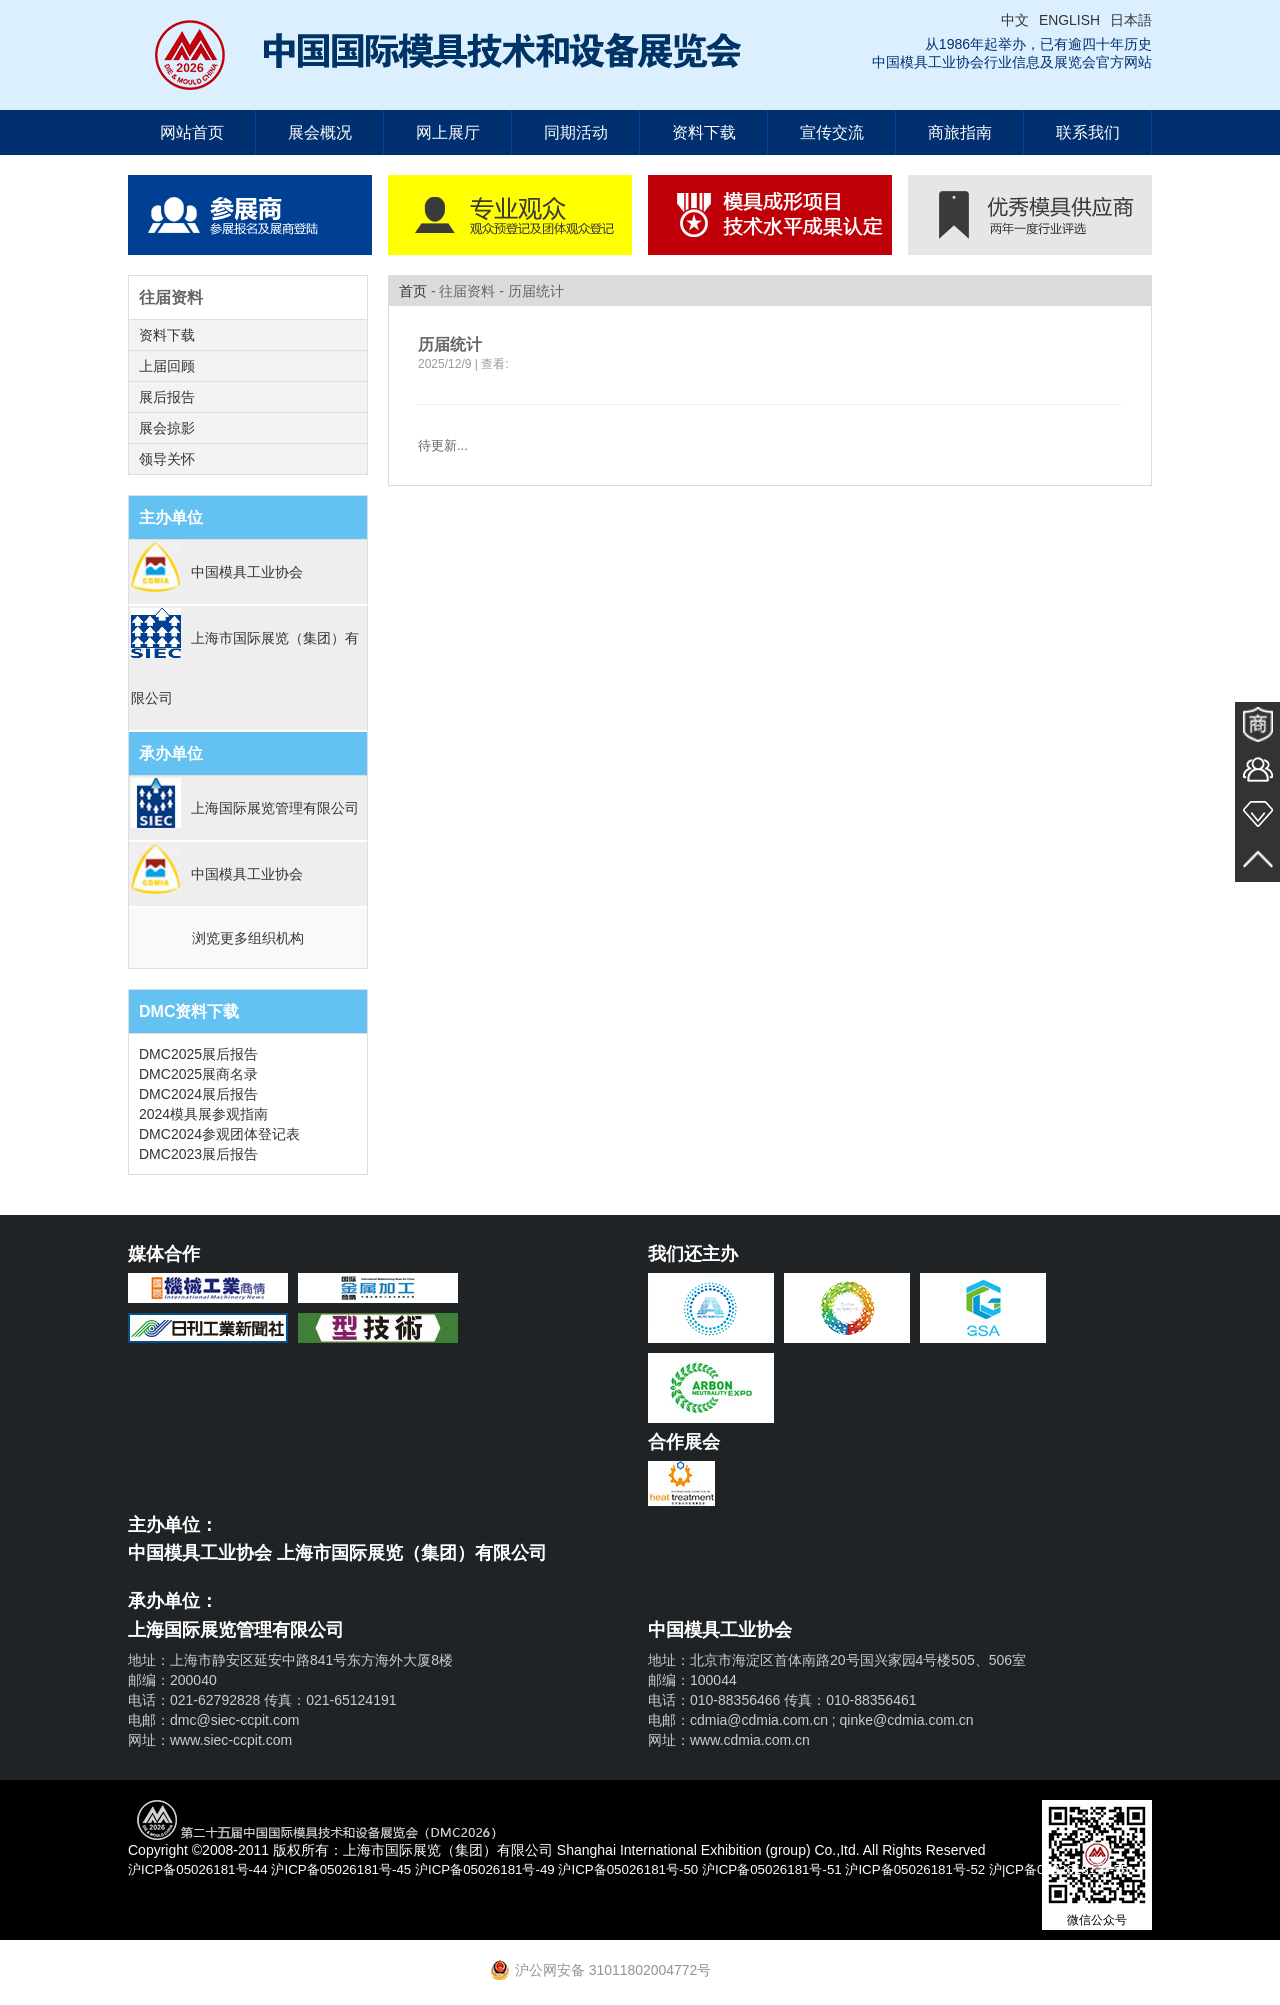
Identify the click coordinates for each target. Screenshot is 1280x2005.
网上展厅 (448, 132)
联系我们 (1088, 132)
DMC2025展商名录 (198, 1074)
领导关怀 (167, 459)
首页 (413, 291)
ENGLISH (1069, 20)
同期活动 (576, 132)
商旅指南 (960, 132)
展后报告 (167, 397)
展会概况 (320, 132)
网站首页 (192, 132)
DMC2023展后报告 (198, 1154)
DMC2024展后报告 (198, 1094)
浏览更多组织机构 (248, 938)
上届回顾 (167, 366)
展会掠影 (167, 428)
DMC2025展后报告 (198, 1054)
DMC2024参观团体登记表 (219, 1134)
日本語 (1131, 20)
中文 (1015, 20)
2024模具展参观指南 (203, 1114)
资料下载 (704, 132)
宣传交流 (832, 132)
